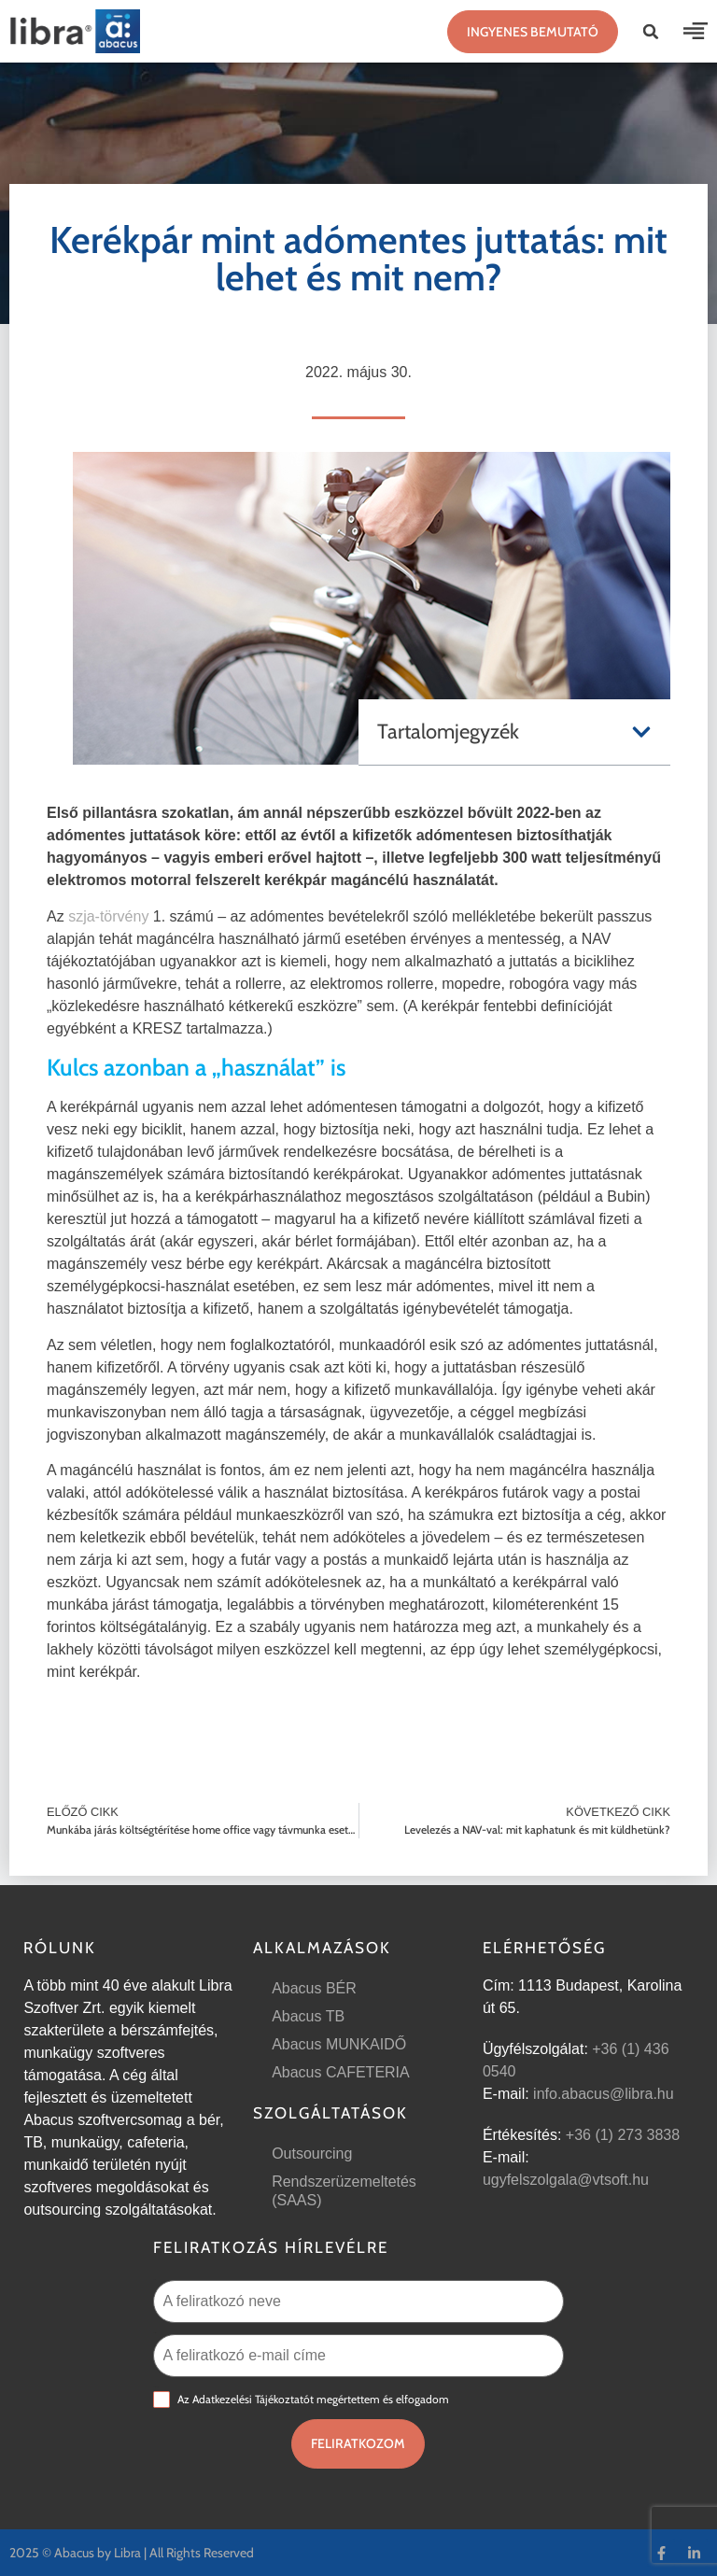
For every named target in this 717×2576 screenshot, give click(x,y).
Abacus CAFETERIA (341, 2072)
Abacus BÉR (314, 1988)
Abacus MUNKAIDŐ (339, 2044)
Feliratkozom (358, 2443)
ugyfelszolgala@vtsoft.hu (566, 2180)
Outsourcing (312, 2153)
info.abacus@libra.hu (603, 2094)
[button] (651, 32)
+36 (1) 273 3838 (623, 2135)
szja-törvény (108, 916)
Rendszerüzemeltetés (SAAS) (344, 2191)
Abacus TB (308, 2016)
